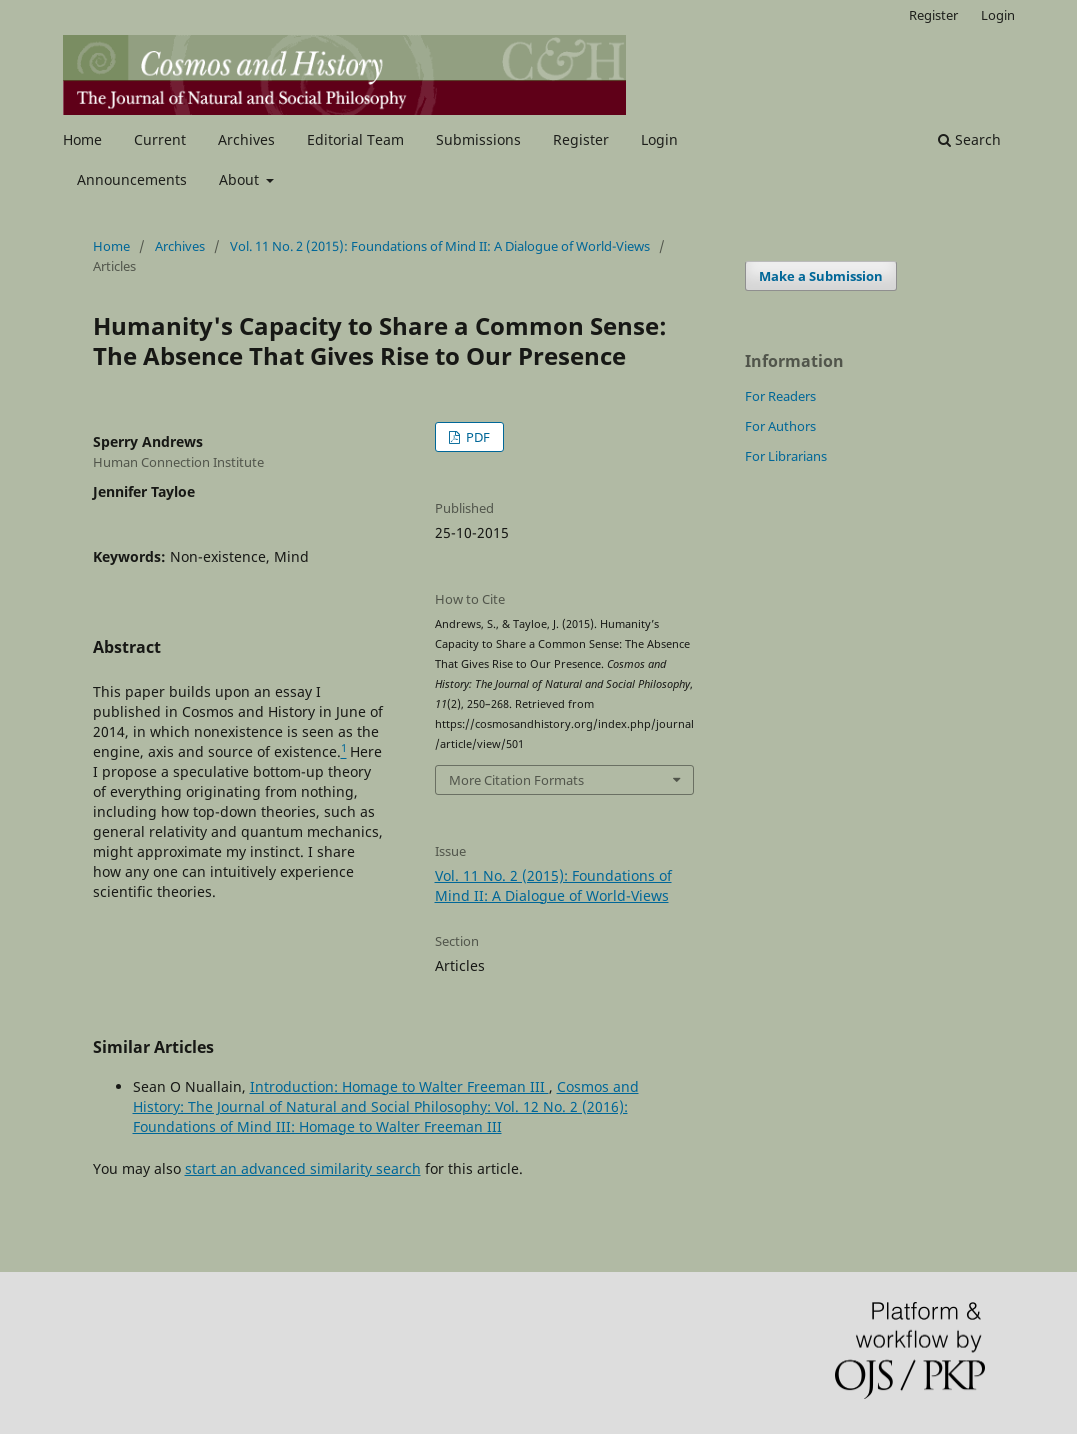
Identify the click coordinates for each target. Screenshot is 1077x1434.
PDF (476, 437)
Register (581, 139)
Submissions (478, 139)
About (241, 179)
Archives (246, 139)
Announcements (132, 179)
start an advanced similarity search (303, 1168)
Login (659, 139)
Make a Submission (821, 276)
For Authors (780, 426)
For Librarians (786, 456)
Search (969, 139)
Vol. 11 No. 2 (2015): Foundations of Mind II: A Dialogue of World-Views (440, 246)
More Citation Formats (516, 780)
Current (160, 139)
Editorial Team (355, 139)
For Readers (780, 396)
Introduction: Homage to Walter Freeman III (399, 1086)
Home (82, 139)
